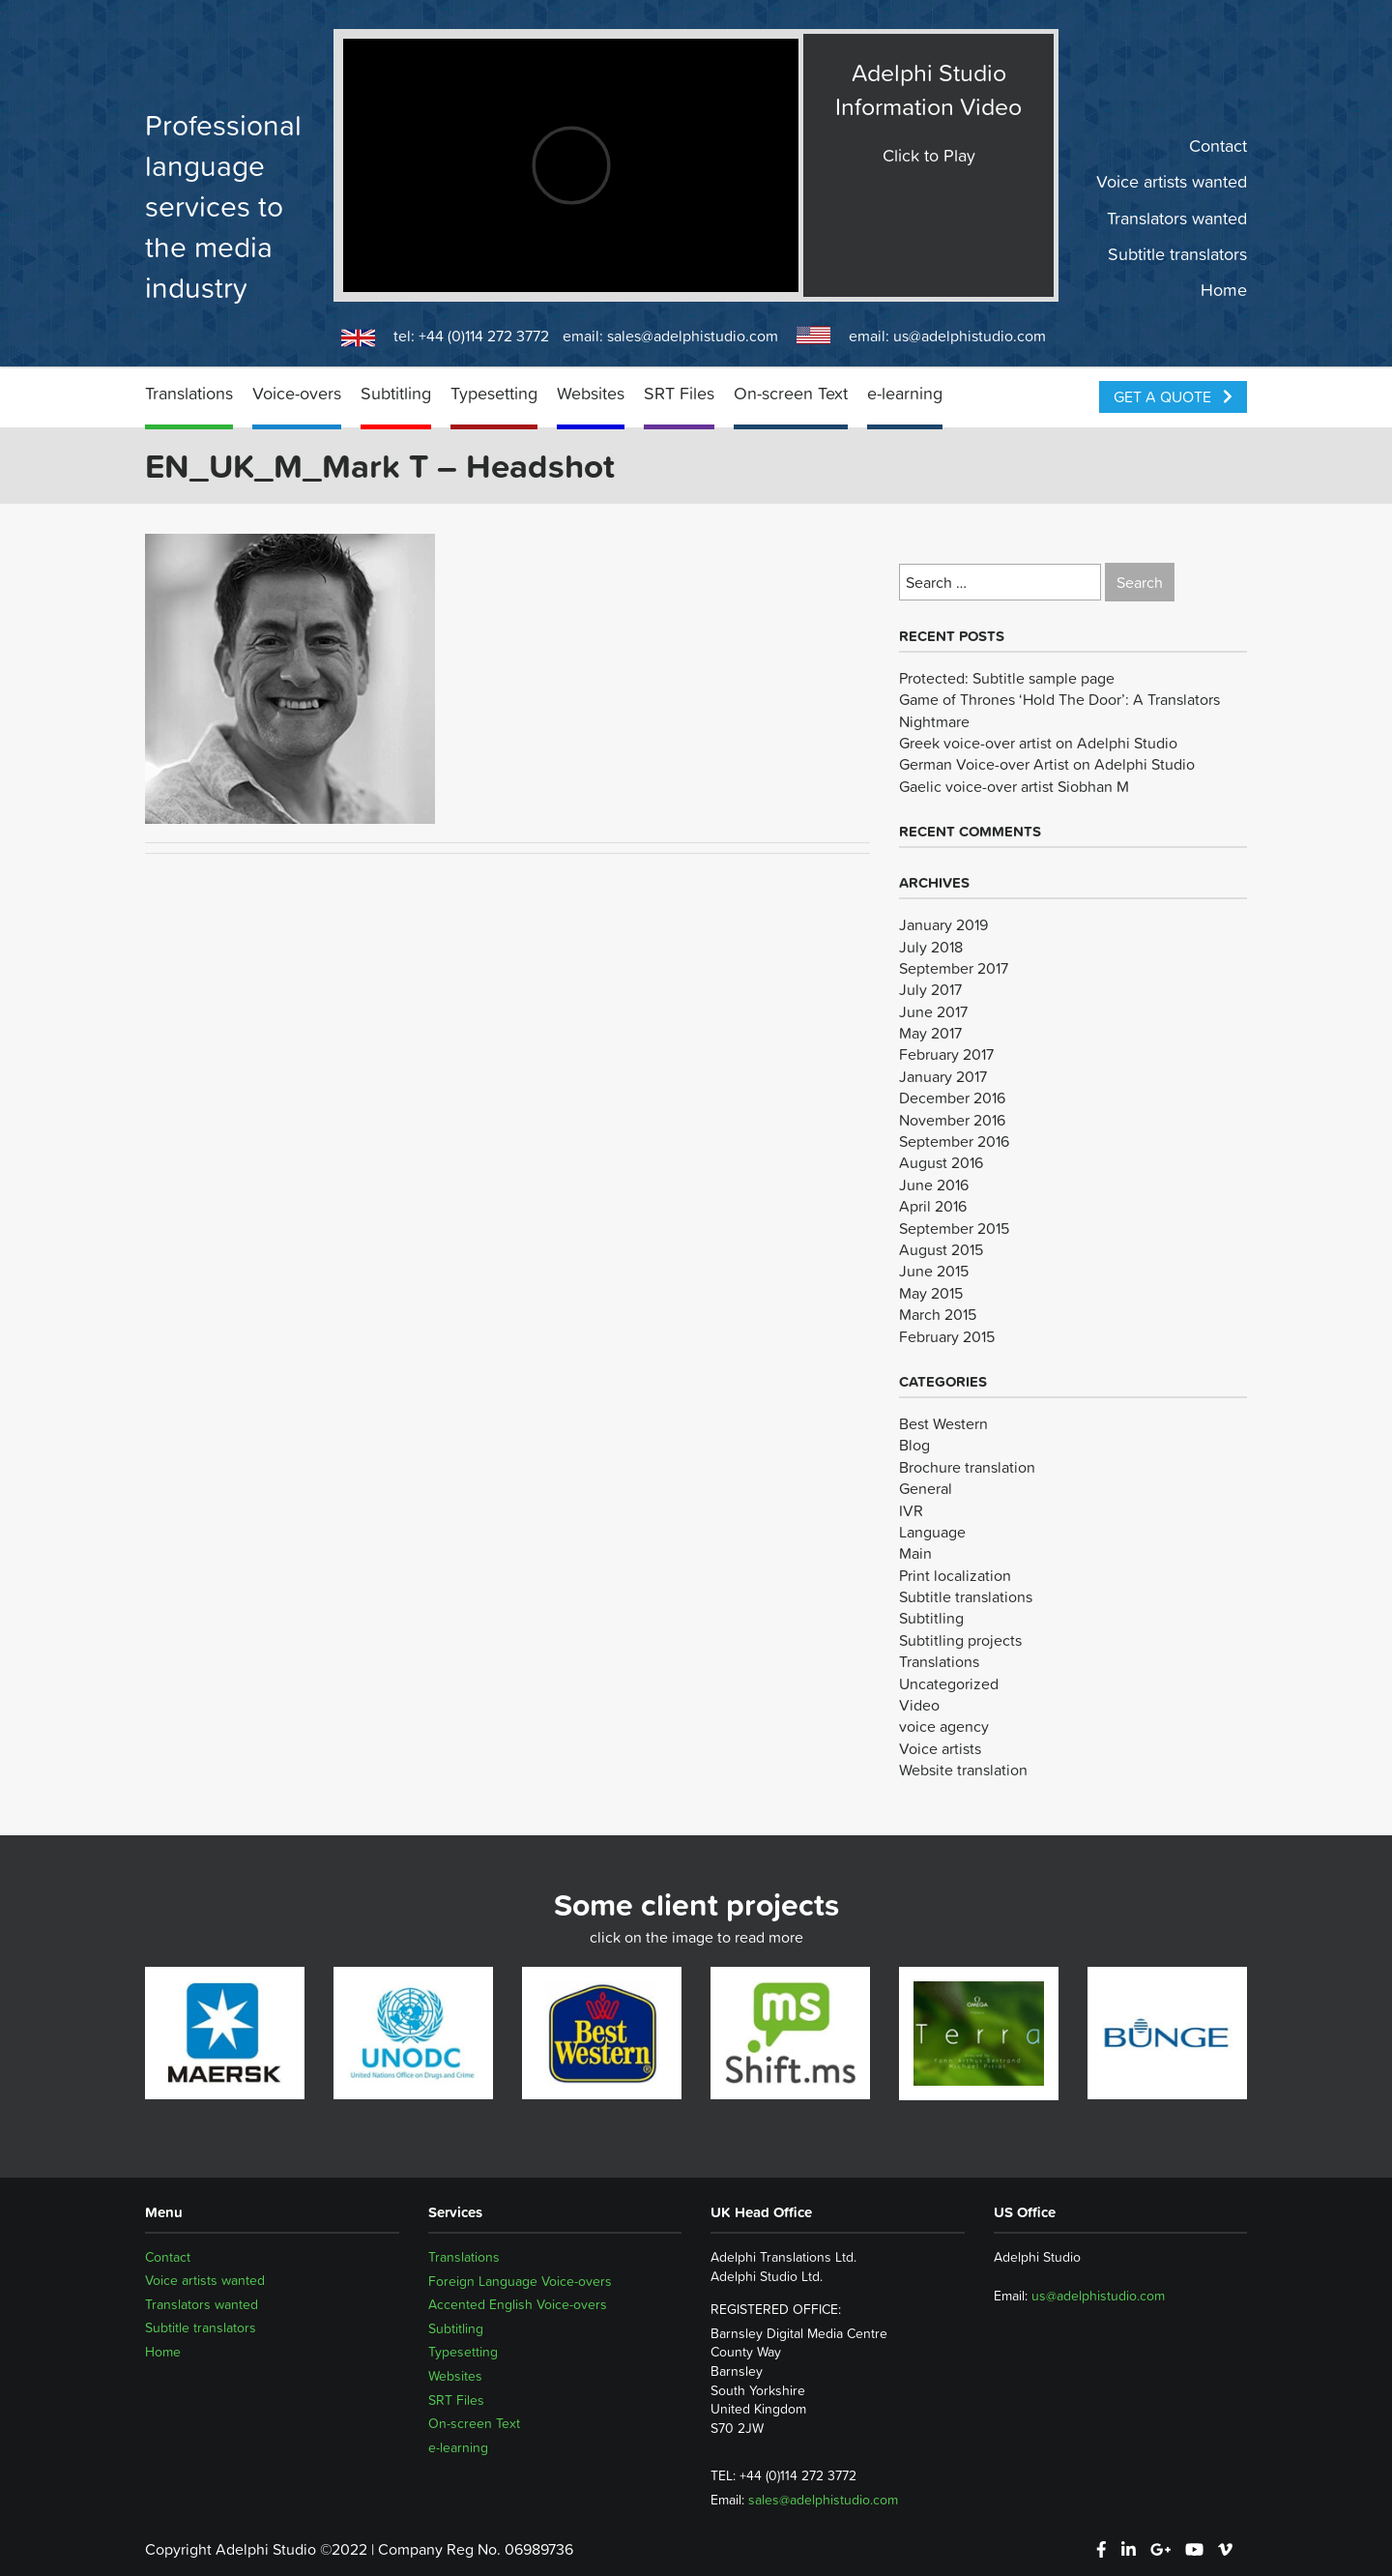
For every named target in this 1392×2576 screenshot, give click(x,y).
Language (932, 1531)
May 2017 (930, 1032)
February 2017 (946, 1054)
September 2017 (953, 968)
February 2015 (947, 1336)
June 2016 (934, 1184)
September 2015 (954, 1228)
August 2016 (941, 1162)
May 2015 (931, 1292)
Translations (189, 393)
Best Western (943, 1423)
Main (915, 1553)
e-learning (904, 393)
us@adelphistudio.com (969, 335)
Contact (1218, 146)
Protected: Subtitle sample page (1007, 677)
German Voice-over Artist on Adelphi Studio (1047, 764)
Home (1224, 290)
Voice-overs (296, 393)
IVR (911, 1510)
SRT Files (679, 393)
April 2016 (933, 1205)
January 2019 (943, 924)
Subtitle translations (965, 1596)
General (925, 1488)
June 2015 (934, 1270)
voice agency (944, 1726)
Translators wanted (1177, 217)
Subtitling (396, 393)
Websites (590, 393)
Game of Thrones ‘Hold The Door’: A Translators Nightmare (1059, 710)
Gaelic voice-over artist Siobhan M (1014, 786)
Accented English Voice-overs (517, 2304)
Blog (914, 1444)
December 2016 (952, 1097)
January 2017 (943, 1076)
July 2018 (931, 946)
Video (919, 1704)
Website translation (963, 1769)
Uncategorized (949, 1683)
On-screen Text (791, 393)
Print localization (955, 1575)
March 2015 (937, 1314)
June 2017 (933, 1011)
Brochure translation (967, 1466)
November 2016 (952, 1119)
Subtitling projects (960, 1640)
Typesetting (493, 393)
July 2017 (930, 989)
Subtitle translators (1177, 254)
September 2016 (954, 1141)
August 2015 (941, 1249)
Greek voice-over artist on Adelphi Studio (1038, 742)
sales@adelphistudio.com (692, 335)
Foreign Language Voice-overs (520, 2281)
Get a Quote (1173, 396)
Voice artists (940, 1748)
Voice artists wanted (1171, 181)
